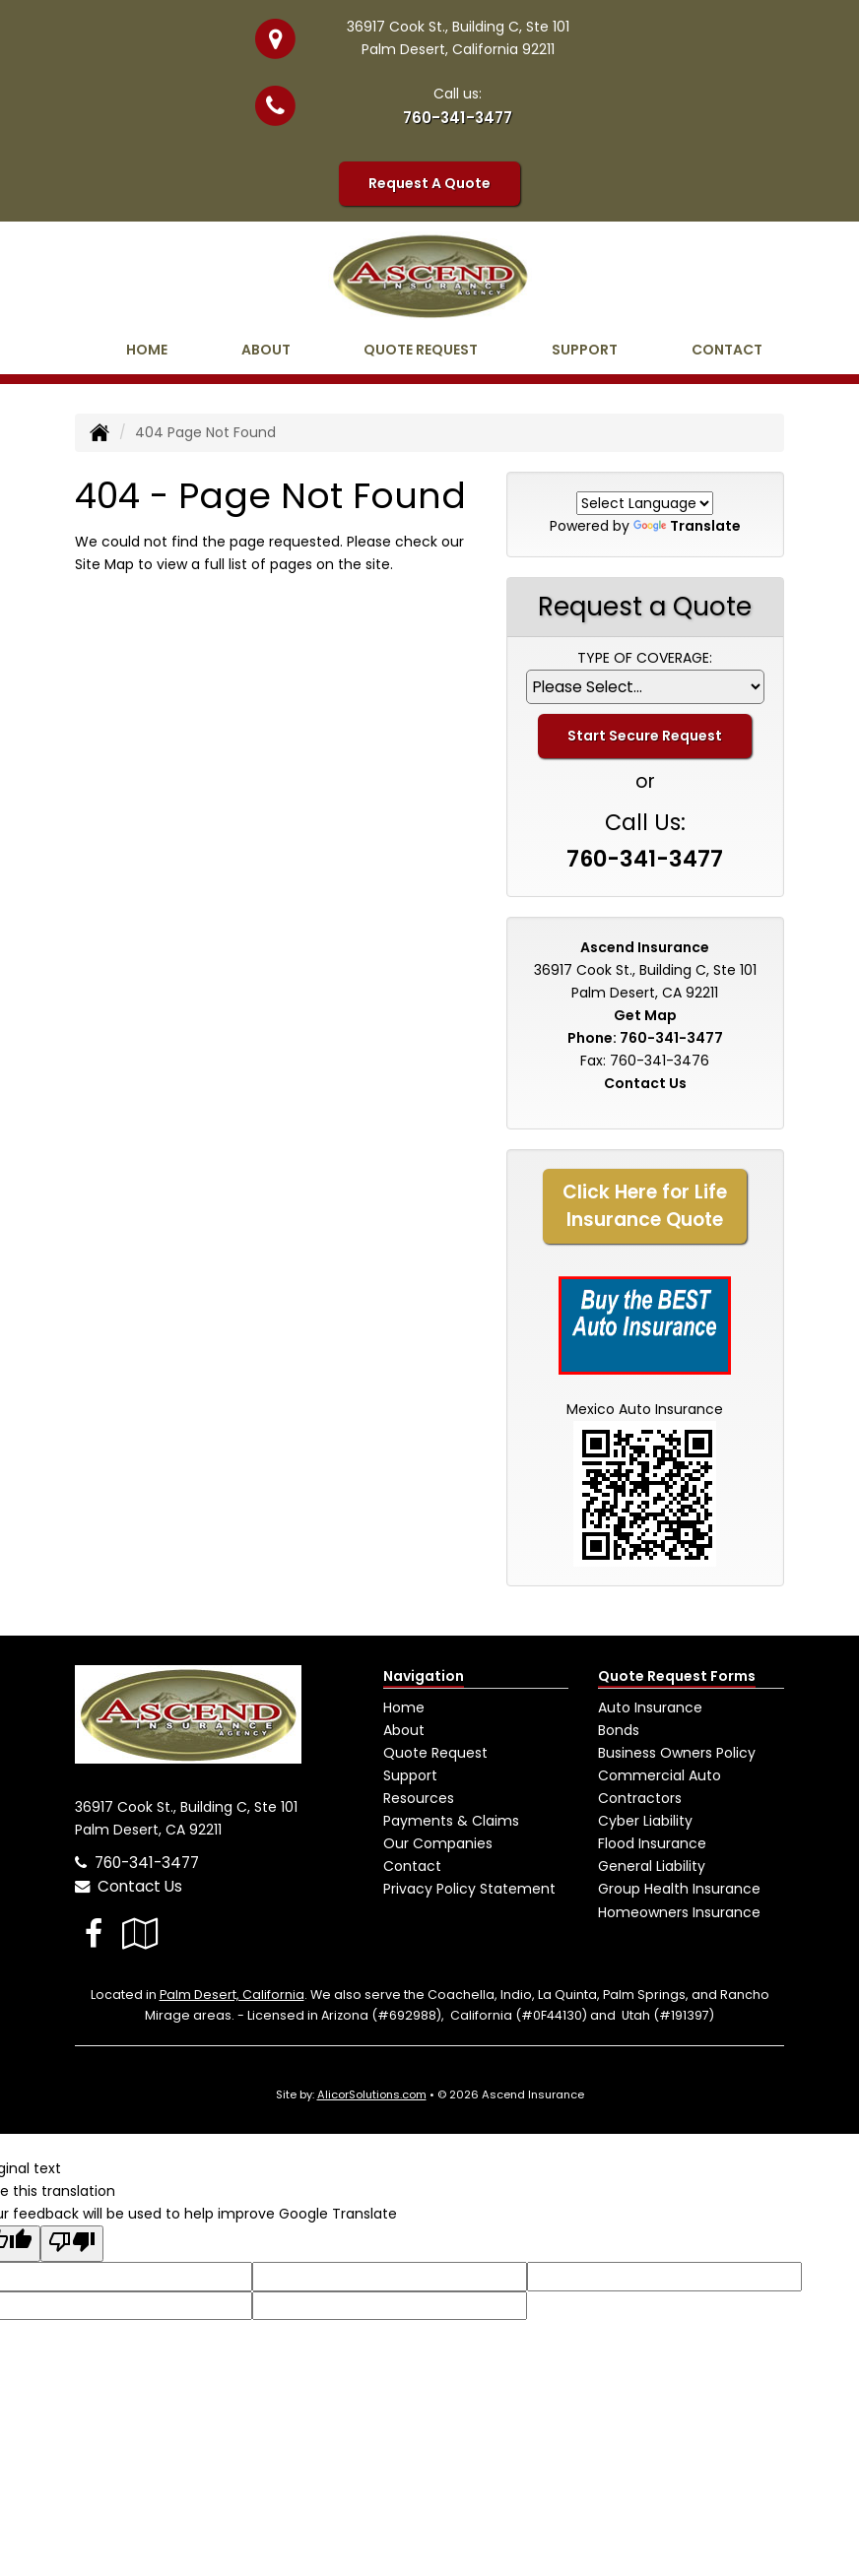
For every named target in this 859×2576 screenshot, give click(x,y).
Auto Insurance (650, 1707)
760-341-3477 (457, 117)
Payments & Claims (451, 1821)
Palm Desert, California (232, 1994)
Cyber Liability (645, 1821)
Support (410, 1775)
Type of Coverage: (644, 658)
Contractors (640, 1798)
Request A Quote (429, 183)
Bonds (618, 1730)
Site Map (104, 564)
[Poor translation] (71, 2243)
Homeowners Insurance (679, 1912)
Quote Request (435, 1753)
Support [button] (585, 349)
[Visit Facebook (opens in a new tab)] (93, 1933)
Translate (687, 526)
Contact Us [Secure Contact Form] (645, 1083)
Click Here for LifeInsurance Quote (644, 1206)
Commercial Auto (659, 1775)
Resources (418, 1798)
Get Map (645, 1015)
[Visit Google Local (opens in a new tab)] (140, 1933)
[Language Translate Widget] (644, 503)
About (266, 349)
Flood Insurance (652, 1843)
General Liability (651, 1866)
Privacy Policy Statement (469, 1889)
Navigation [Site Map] (423, 1676)
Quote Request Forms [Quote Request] (677, 1676)
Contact (727, 349)
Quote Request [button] (420, 349)
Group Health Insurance (679, 1889)
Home (146, 349)
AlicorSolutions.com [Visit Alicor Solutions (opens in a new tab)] (372, 2094)
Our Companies (438, 1843)
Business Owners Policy (677, 1753)
